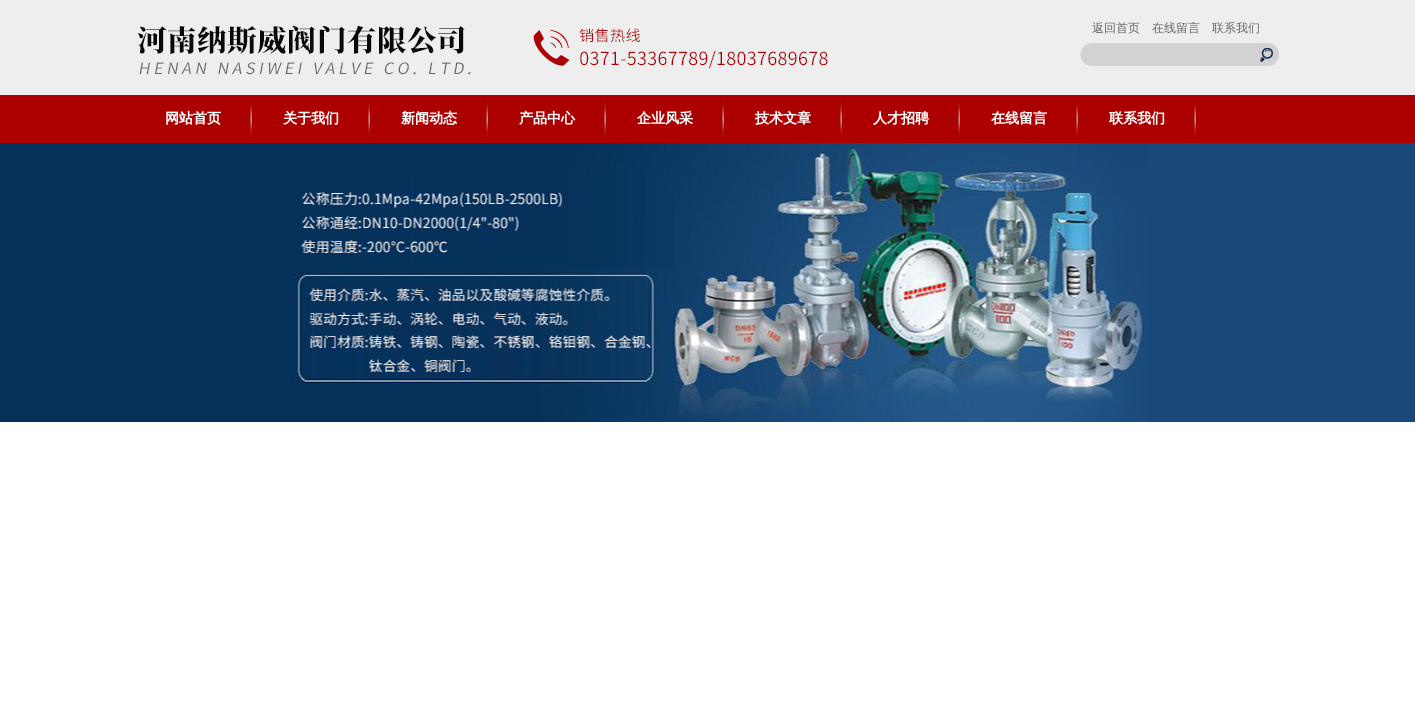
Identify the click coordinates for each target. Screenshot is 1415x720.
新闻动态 (429, 118)
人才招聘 (901, 118)
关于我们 (311, 118)
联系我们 (1236, 28)
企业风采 (665, 118)
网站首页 (193, 118)
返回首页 (1116, 28)
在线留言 (1176, 28)
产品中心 (547, 118)
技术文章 (783, 118)
